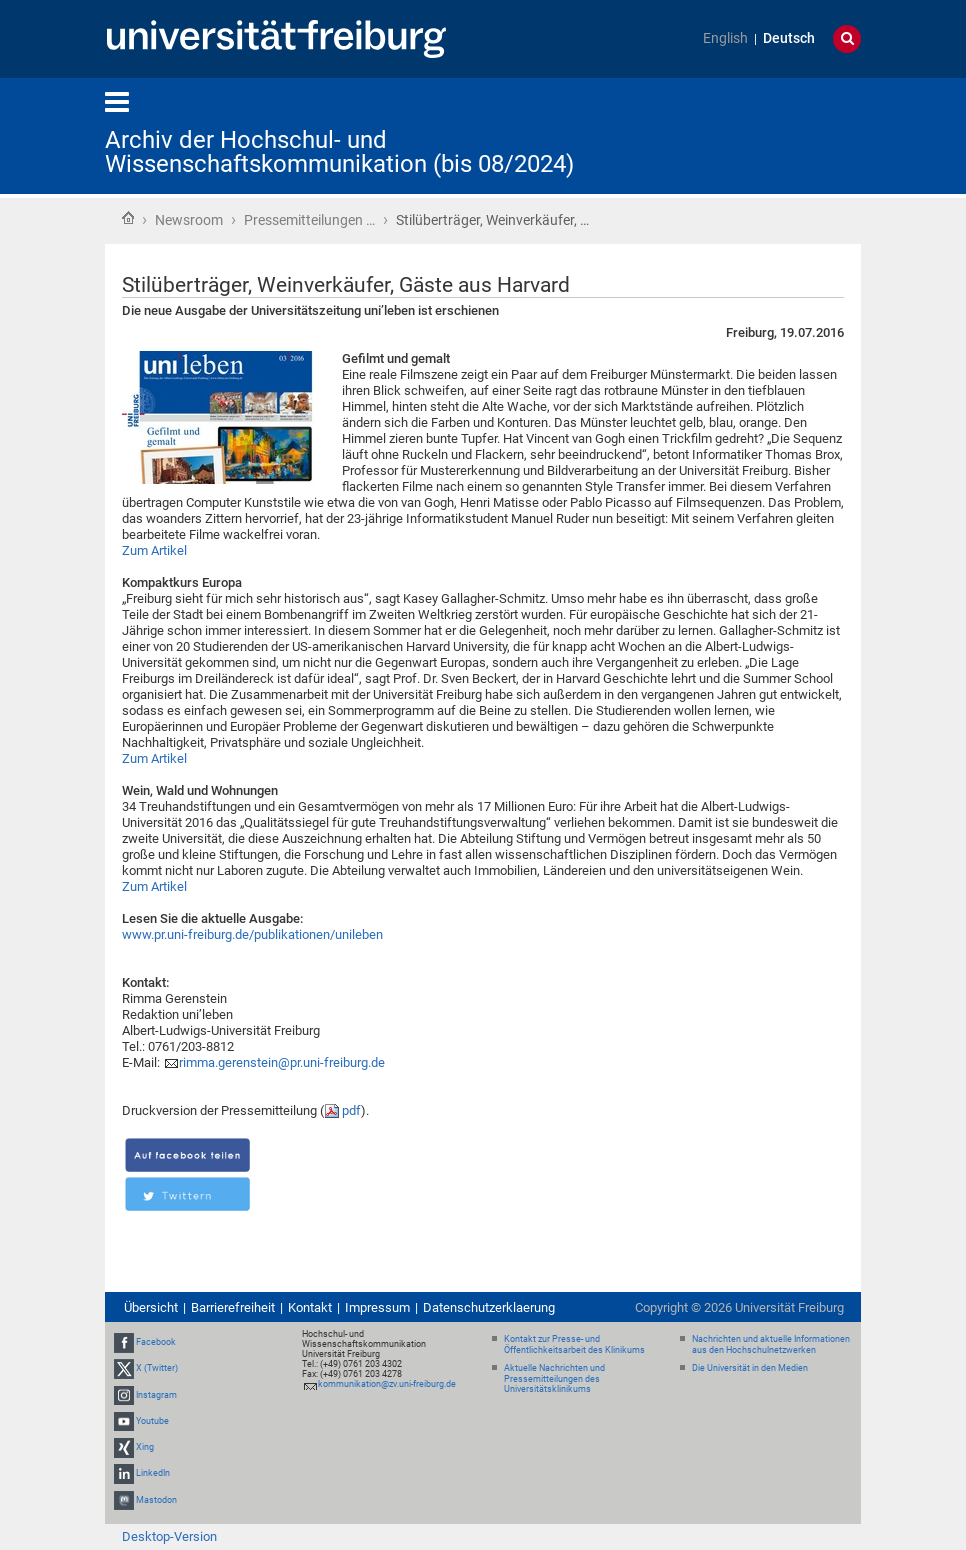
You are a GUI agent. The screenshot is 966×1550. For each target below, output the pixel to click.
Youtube (152, 1421)
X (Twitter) (157, 1369)
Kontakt (310, 1307)
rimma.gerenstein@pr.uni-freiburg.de (282, 1062)
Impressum (377, 1307)
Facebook (156, 1342)
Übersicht (151, 1307)
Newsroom (189, 220)
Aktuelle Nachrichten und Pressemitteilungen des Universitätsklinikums (554, 1379)
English (725, 38)
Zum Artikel (154, 550)
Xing (145, 1447)
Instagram (156, 1395)
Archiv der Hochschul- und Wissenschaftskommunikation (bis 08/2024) (339, 152)
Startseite (128, 218)
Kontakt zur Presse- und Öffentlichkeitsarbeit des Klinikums (574, 1344)
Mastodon (156, 1500)
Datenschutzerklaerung (489, 1307)
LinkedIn (153, 1473)
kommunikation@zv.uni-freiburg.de (387, 1384)
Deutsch (789, 38)
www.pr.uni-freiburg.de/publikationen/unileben (252, 934)
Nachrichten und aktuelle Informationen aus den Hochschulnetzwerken (771, 1344)
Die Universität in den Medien (750, 1368)
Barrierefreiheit (233, 1307)
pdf (351, 1110)
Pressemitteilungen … (309, 220)
